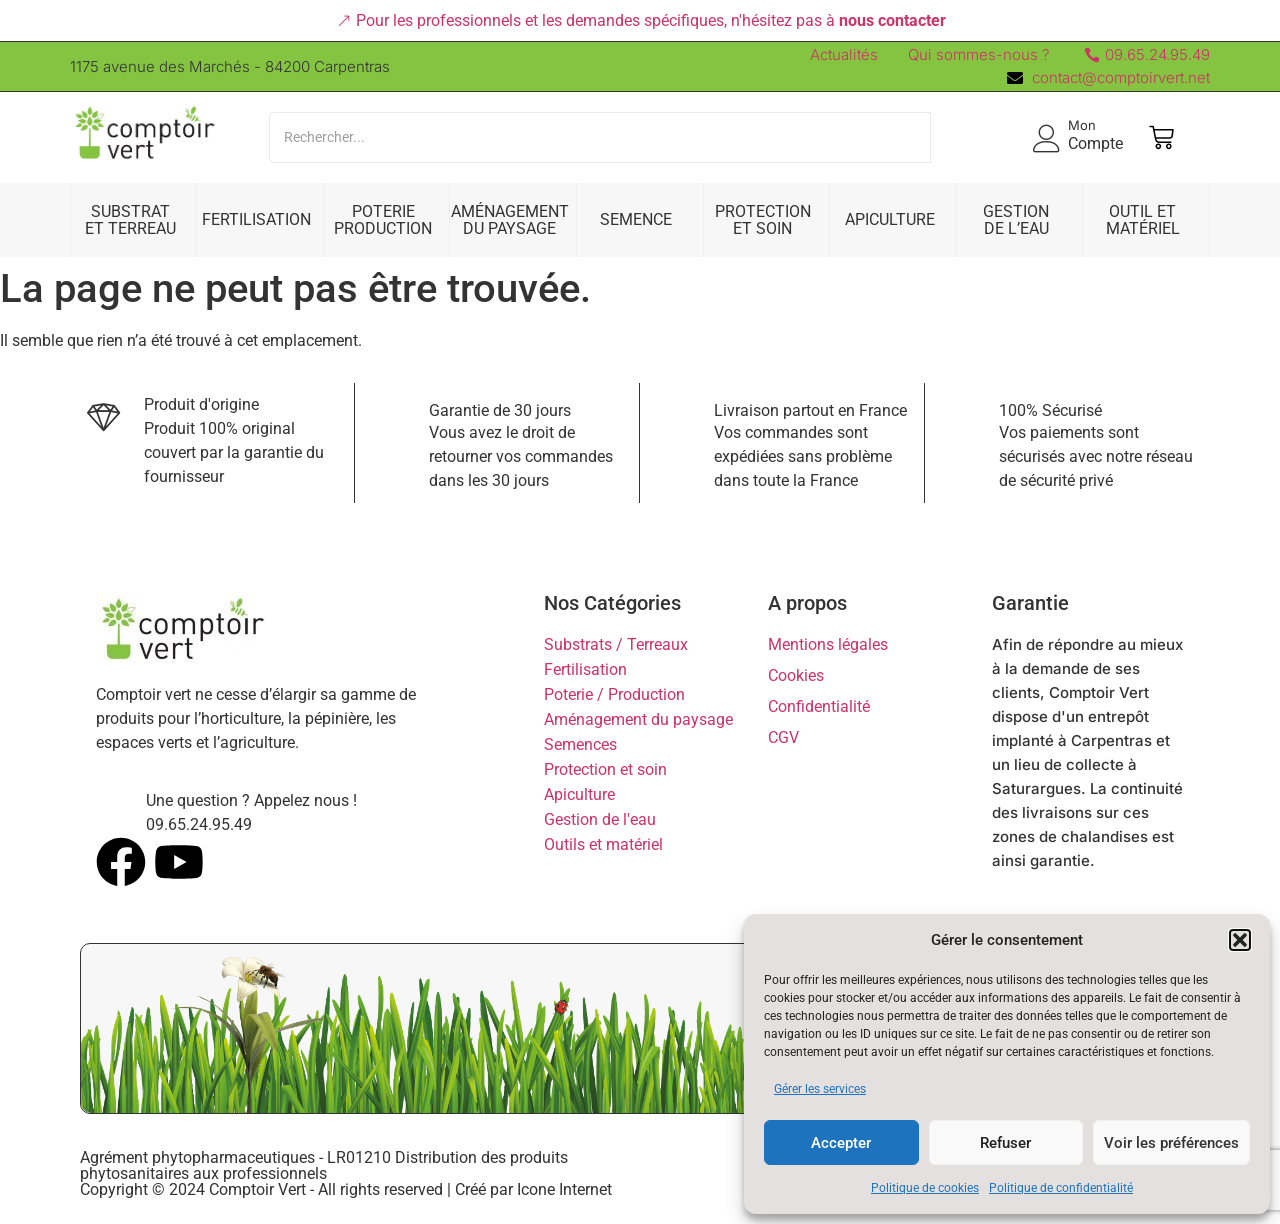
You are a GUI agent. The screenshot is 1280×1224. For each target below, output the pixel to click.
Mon (1082, 125)
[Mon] (1047, 138)
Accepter (841, 1143)
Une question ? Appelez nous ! (251, 800)
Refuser (1005, 1143)
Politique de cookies (925, 1188)
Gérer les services (820, 1089)
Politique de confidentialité (1061, 1188)
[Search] (600, 137)
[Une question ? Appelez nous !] (113, 806)
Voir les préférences (1171, 1143)
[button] (1240, 940)
